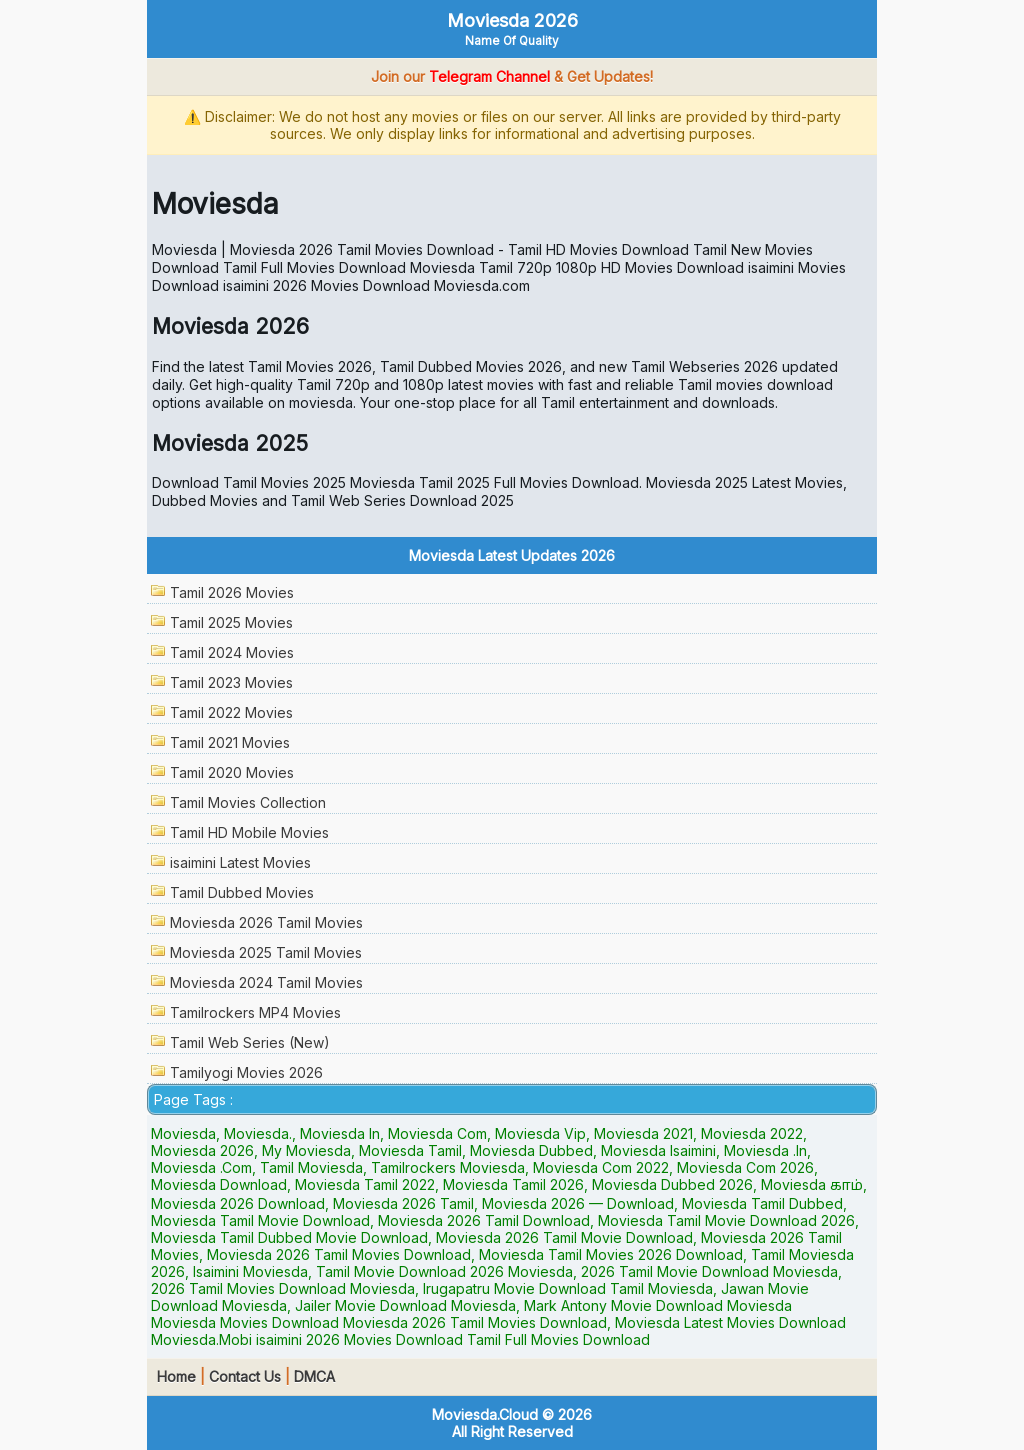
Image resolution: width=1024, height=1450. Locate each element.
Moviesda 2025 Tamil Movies (266, 952)
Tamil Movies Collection (248, 802)
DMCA (314, 1376)
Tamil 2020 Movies (232, 772)
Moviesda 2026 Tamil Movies (266, 922)
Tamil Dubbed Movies (242, 892)
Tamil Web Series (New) (250, 1042)
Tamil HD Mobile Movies (249, 832)
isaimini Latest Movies (240, 862)
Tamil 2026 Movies (232, 592)
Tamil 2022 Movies (231, 712)
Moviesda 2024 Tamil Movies (266, 982)
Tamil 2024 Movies (232, 652)
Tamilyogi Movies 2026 (246, 1072)
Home (176, 1376)
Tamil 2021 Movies (230, 742)
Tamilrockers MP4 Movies (255, 1012)
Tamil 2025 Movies (231, 622)
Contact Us (245, 1376)
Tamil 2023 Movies (231, 682)
